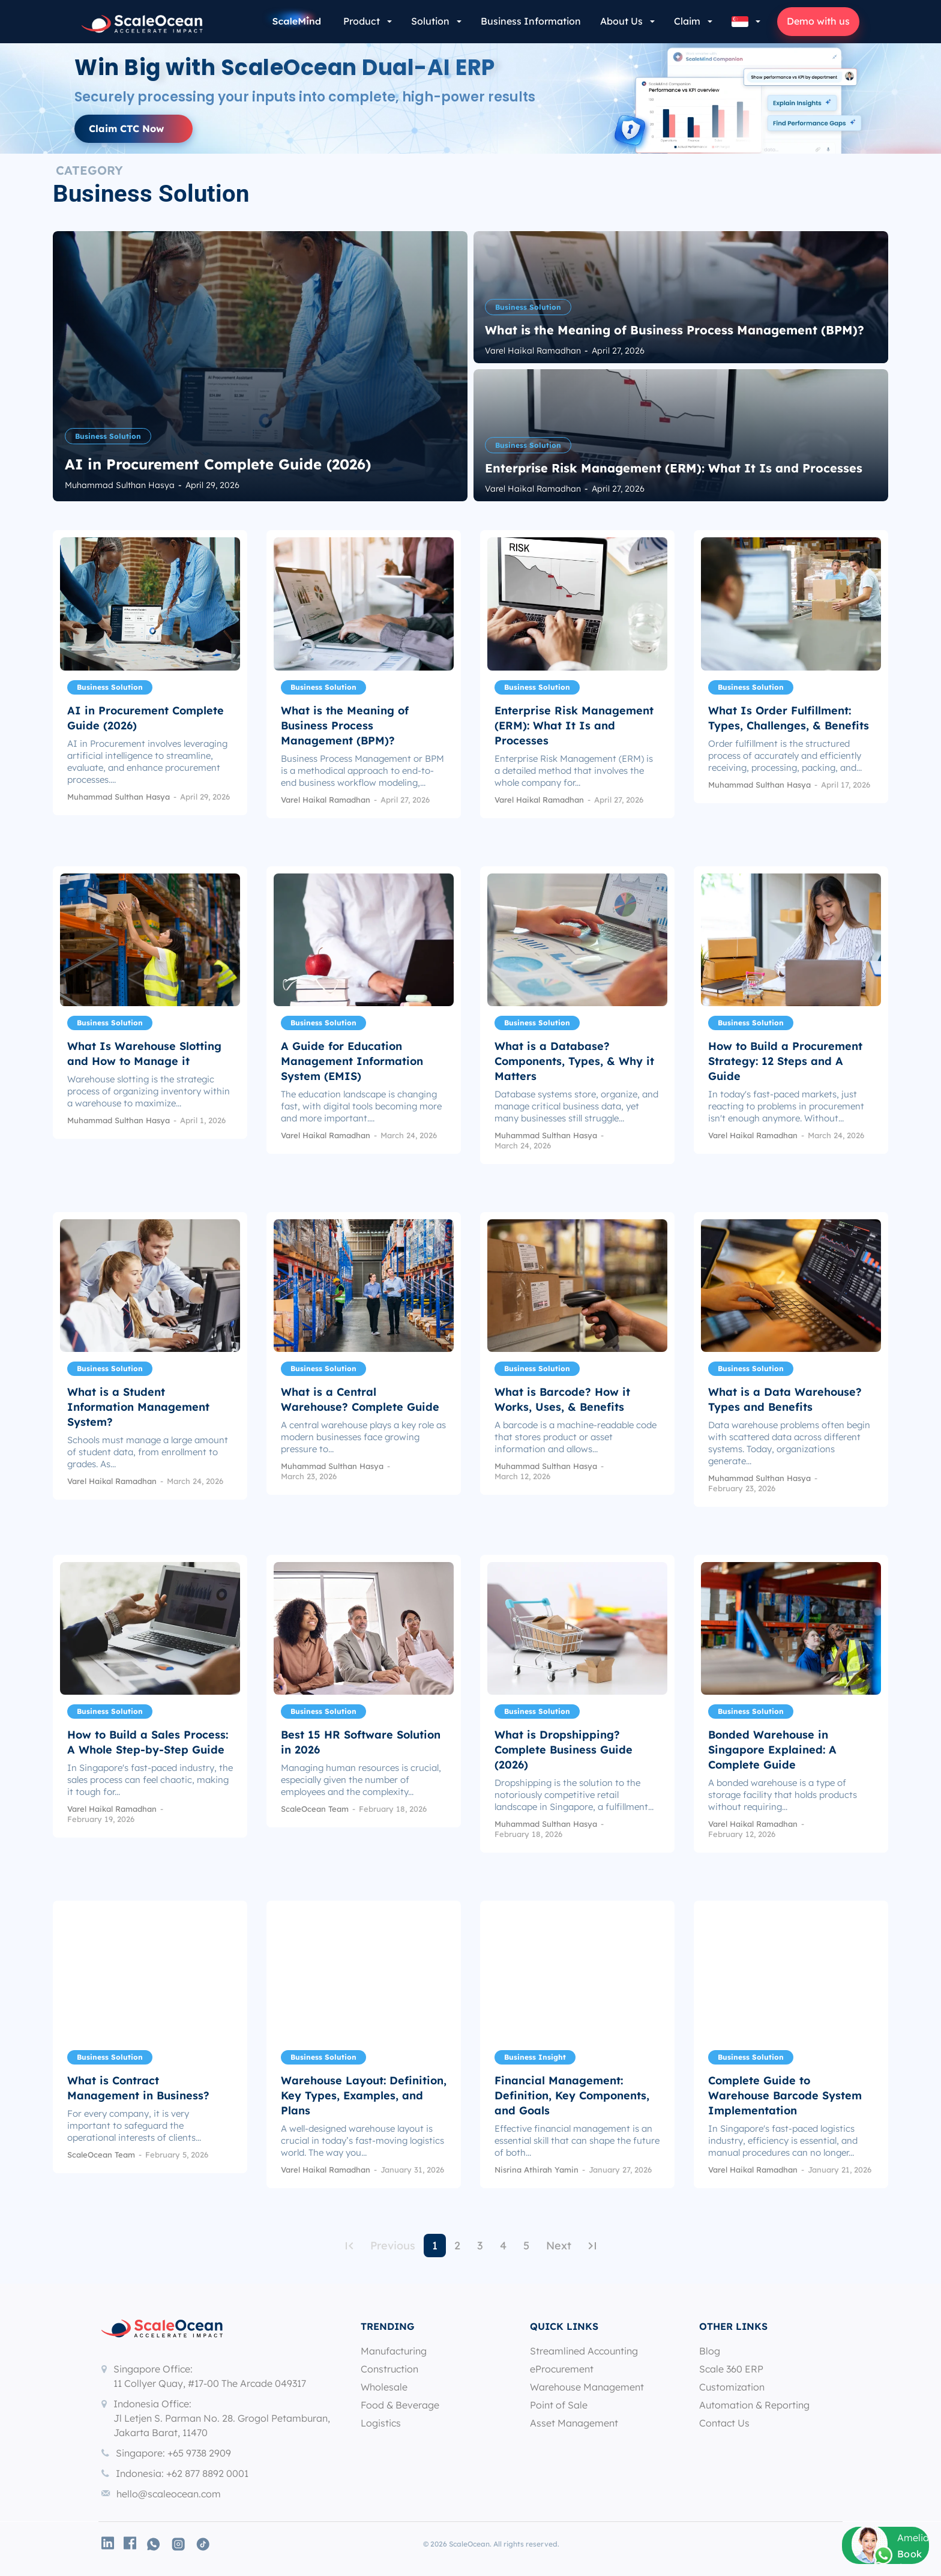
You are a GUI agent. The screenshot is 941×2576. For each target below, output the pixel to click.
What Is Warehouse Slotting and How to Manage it (144, 1053)
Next (558, 2245)
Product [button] (361, 21)
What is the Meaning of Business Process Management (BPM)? (345, 725)
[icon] (107, 2542)
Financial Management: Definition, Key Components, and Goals (572, 2095)
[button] (746, 21)
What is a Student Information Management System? (138, 1407)
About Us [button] (621, 21)
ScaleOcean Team (315, 1809)
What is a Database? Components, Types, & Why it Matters (574, 1061)
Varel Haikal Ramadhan (325, 799)
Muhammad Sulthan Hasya (118, 796)
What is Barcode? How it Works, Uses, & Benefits (562, 1399)
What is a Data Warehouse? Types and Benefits (785, 1399)
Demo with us (818, 21)
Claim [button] (687, 21)
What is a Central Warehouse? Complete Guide (360, 1399)
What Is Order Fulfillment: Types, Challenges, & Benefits (788, 718)
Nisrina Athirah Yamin (537, 2169)
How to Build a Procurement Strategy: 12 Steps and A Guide (785, 1061)
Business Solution (108, 436)
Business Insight (535, 2057)
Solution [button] (430, 21)
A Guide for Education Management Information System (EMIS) (352, 1061)
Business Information (531, 21)
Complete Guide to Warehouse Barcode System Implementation (785, 2095)
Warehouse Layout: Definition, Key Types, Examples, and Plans (363, 2095)
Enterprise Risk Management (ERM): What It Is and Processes (574, 725)
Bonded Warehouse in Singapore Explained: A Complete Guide (772, 1750)
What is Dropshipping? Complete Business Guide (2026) (564, 1750)
